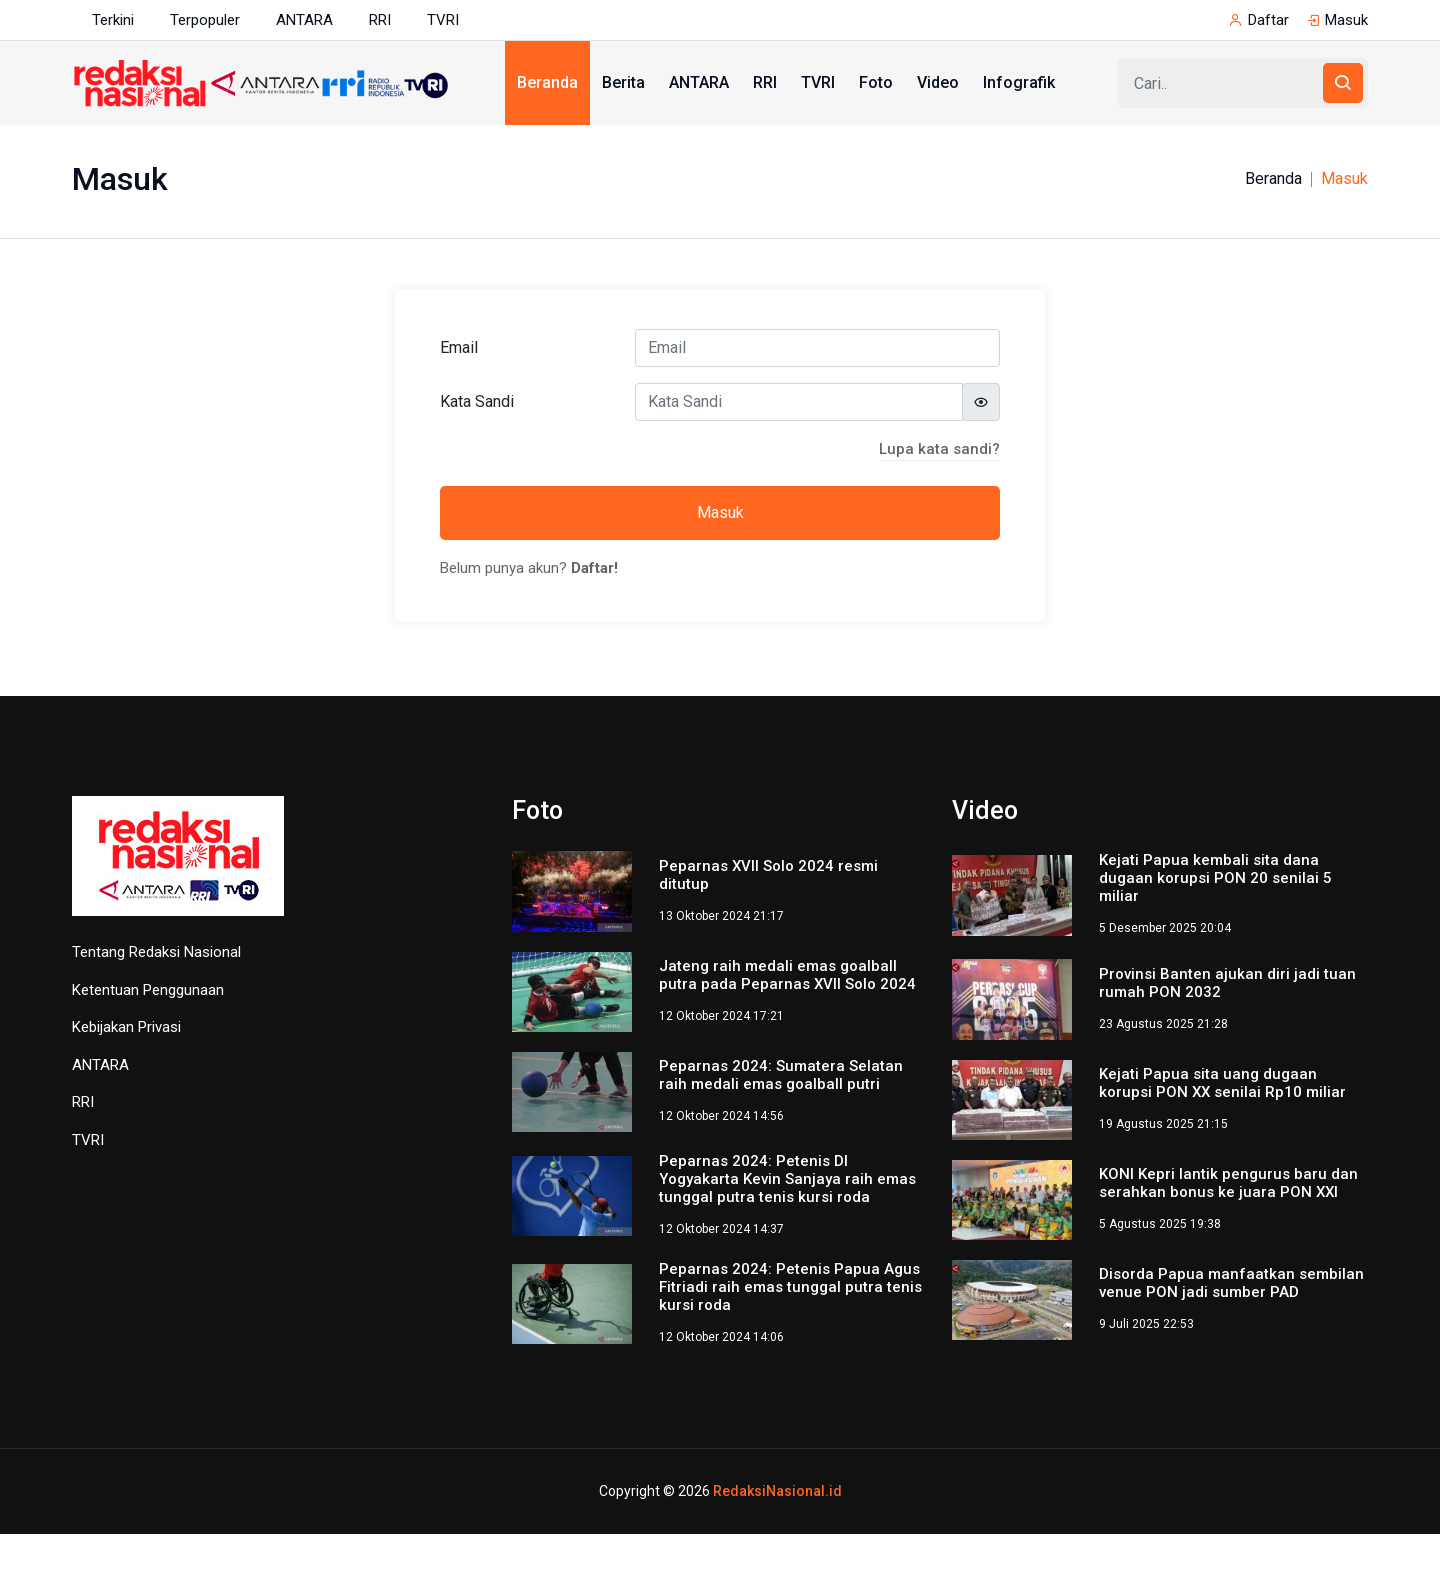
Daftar (1268, 20)
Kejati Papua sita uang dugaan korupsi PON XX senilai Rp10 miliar (1222, 1083)
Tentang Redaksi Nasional (156, 952)
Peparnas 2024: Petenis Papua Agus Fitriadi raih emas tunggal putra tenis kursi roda (790, 1287)
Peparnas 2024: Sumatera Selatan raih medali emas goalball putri (781, 1075)
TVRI (443, 20)
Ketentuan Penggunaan (148, 990)
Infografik (1019, 82)
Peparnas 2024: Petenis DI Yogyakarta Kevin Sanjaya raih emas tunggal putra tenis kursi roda (787, 1179)
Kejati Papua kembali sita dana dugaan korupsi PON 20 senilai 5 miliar (1215, 878)
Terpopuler (205, 20)
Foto (876, 82)
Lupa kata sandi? (939, 449)
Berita (623, 82)
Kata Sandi (477, 401)
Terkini (113, 20)
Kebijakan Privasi (126, 1027)
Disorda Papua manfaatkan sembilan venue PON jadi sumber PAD (1231, 1283)
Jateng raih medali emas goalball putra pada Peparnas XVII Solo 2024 (787, 975)
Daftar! (594, 568)
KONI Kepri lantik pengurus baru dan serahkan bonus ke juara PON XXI (1228, 1183)
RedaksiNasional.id (777, 1491)
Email (459, 347)
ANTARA (304, 20)
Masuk (1346, 20)
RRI (380, 20)
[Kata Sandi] (799, 402)
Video (938, 82)
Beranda (547, 82)
